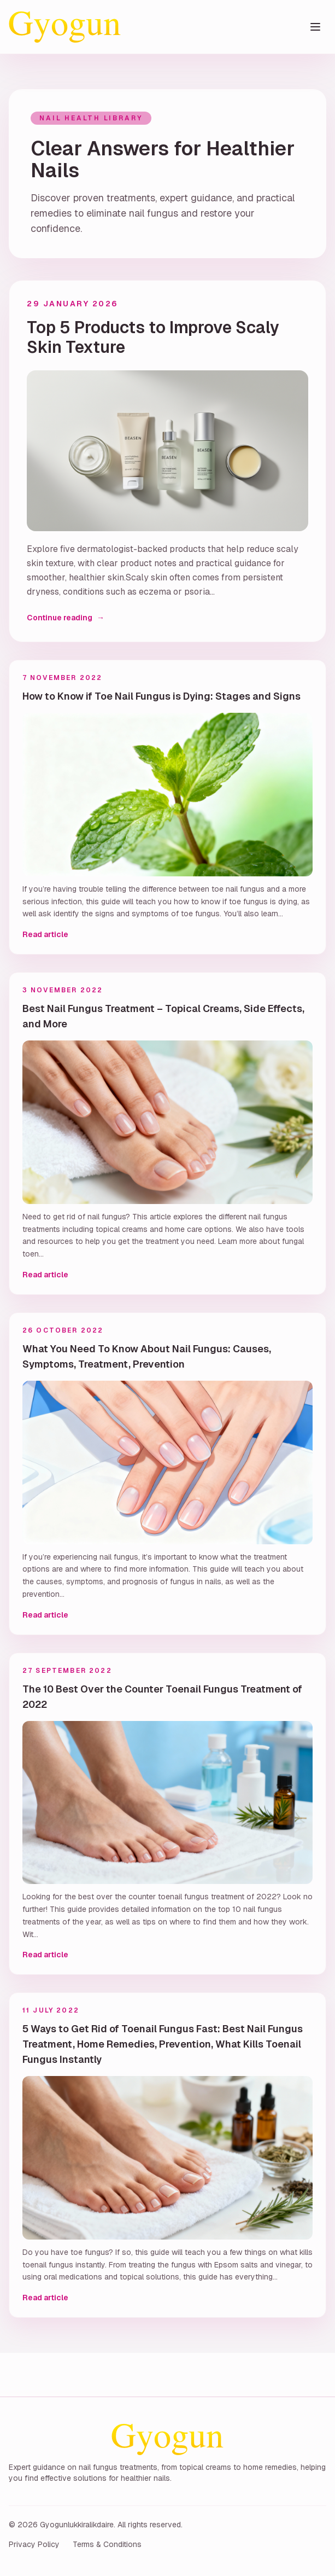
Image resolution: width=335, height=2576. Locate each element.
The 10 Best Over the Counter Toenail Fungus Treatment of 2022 (162, 1697)
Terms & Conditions (107, 2544)
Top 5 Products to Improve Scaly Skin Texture (153, 337)
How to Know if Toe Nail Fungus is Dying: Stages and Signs (161, 696)
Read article (45, 934)
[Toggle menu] (315, 27)
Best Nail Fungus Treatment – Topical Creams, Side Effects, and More (163, 1016)
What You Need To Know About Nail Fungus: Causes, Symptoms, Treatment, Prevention (146, 1356)
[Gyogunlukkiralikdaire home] (65, 27)
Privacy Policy (34, 2544)
